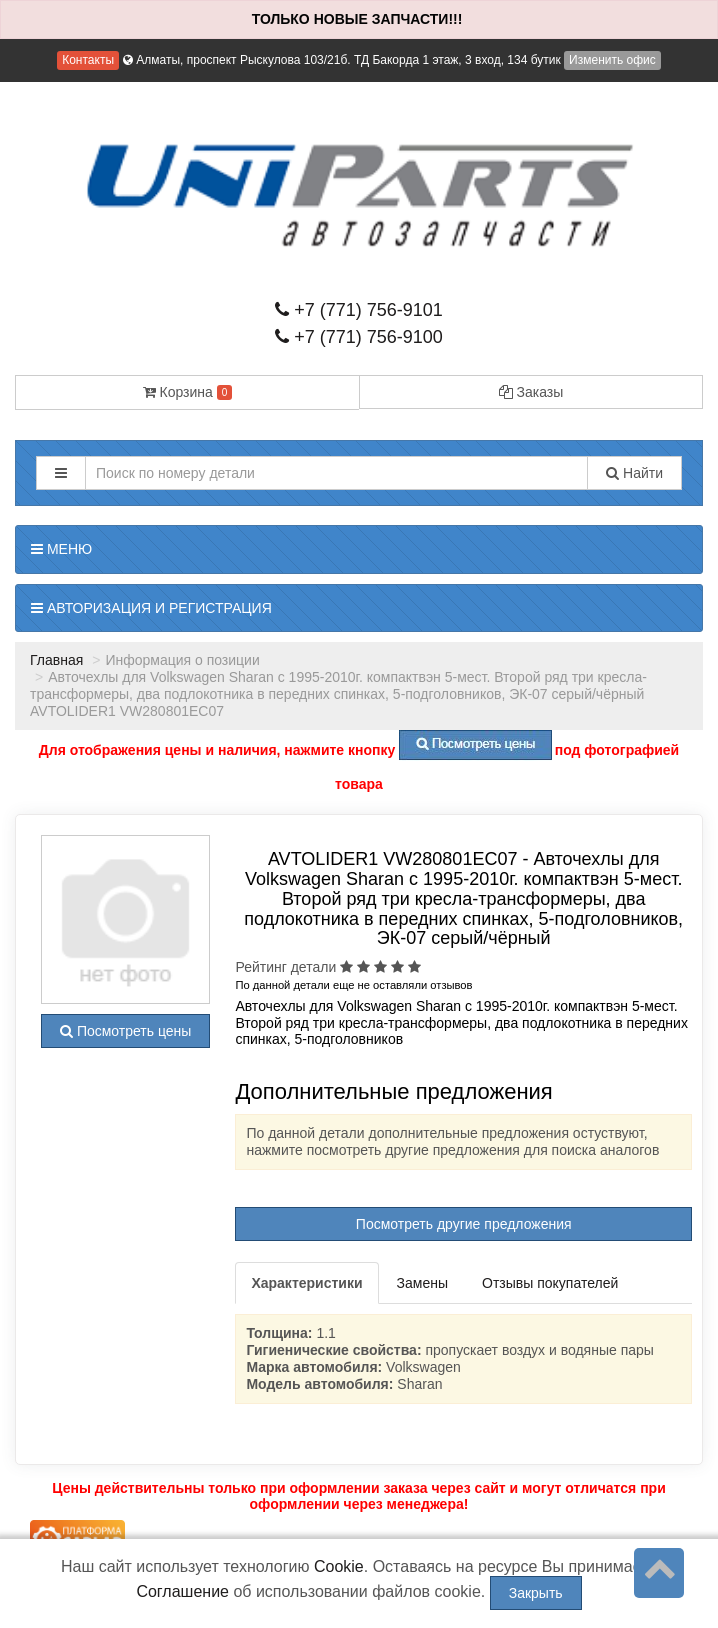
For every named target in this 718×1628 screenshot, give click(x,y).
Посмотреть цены (125, 1031)
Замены (422, 1283)
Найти (634, 473)
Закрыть (536, 1593)
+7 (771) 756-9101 (359, 310)
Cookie (339, 1566)
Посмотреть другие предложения (464, 1224)
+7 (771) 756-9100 (359, 337)
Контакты (88, 60)
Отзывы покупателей (550, 1283)
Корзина (188, 392)
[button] (61, 473)
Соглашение (182, 1591)
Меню (61, 549)
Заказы (531, 392)
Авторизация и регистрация (151, 608)
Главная (56, 660)
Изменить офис (612, 60)
